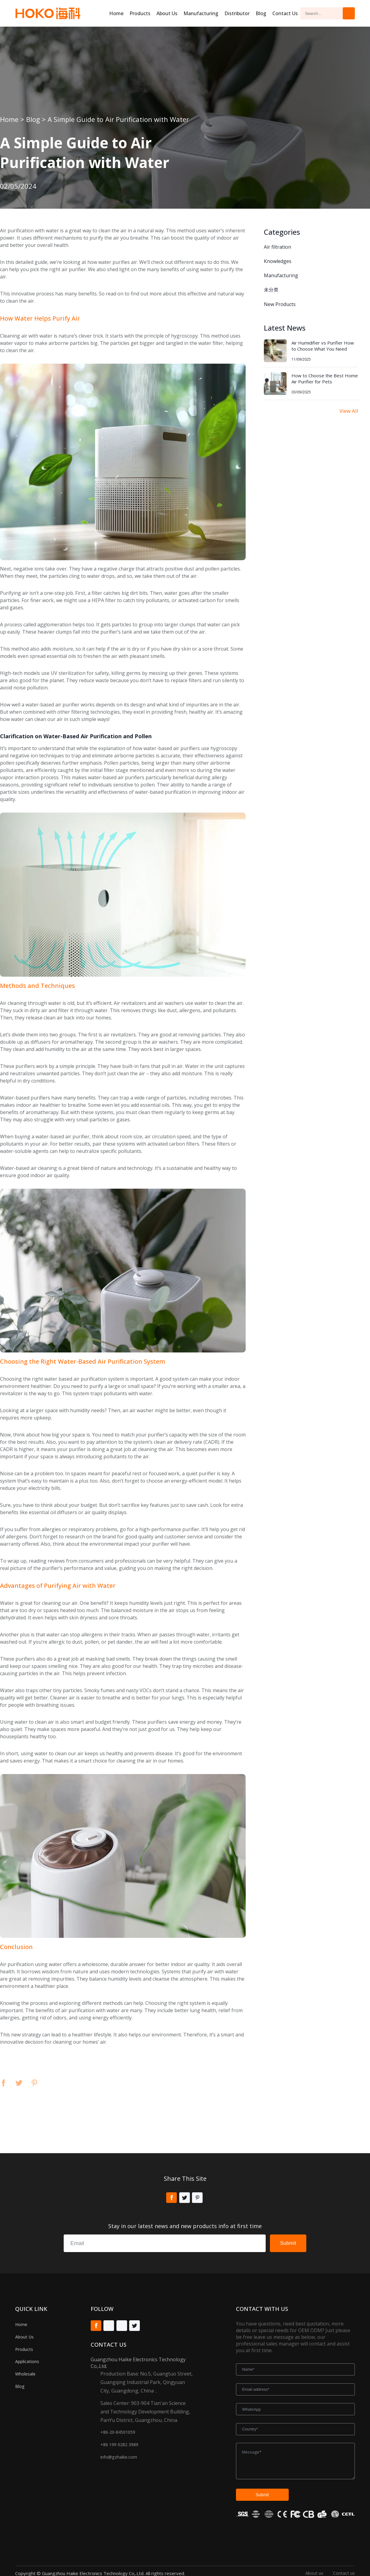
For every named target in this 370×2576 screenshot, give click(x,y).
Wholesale (25, 2374)
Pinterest (34, 2082)
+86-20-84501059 (117, 2432)
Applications (27, 2361)
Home (116, 13)
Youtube (108, 2325)
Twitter (18, 2082)
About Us (24, 2337)
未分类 (271, 289)
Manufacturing (200, 13)
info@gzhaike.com (118, 2457)
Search (349, 13)
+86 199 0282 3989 (119, 2444)
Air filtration (277, 247)
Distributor (237, 13)
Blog (261, 13)
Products (140, 13)
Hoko (48, 13)
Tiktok (121, 2325)
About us (166, 13)
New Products (280, 304)
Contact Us (285, 13)
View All (348, 410)
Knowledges (277, 261)
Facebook (3, 2082)
